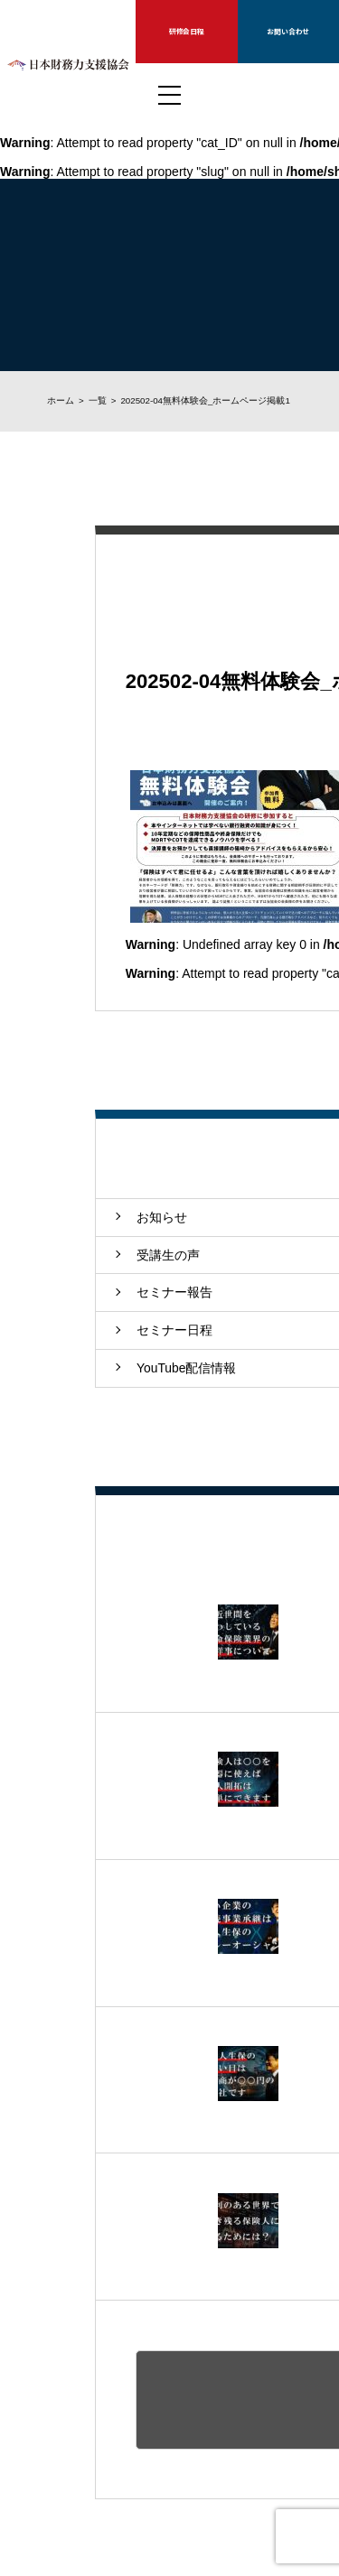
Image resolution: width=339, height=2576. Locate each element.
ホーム (60, 400)
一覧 (98, 400)
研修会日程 (186, 31)
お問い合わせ (288, 31)
